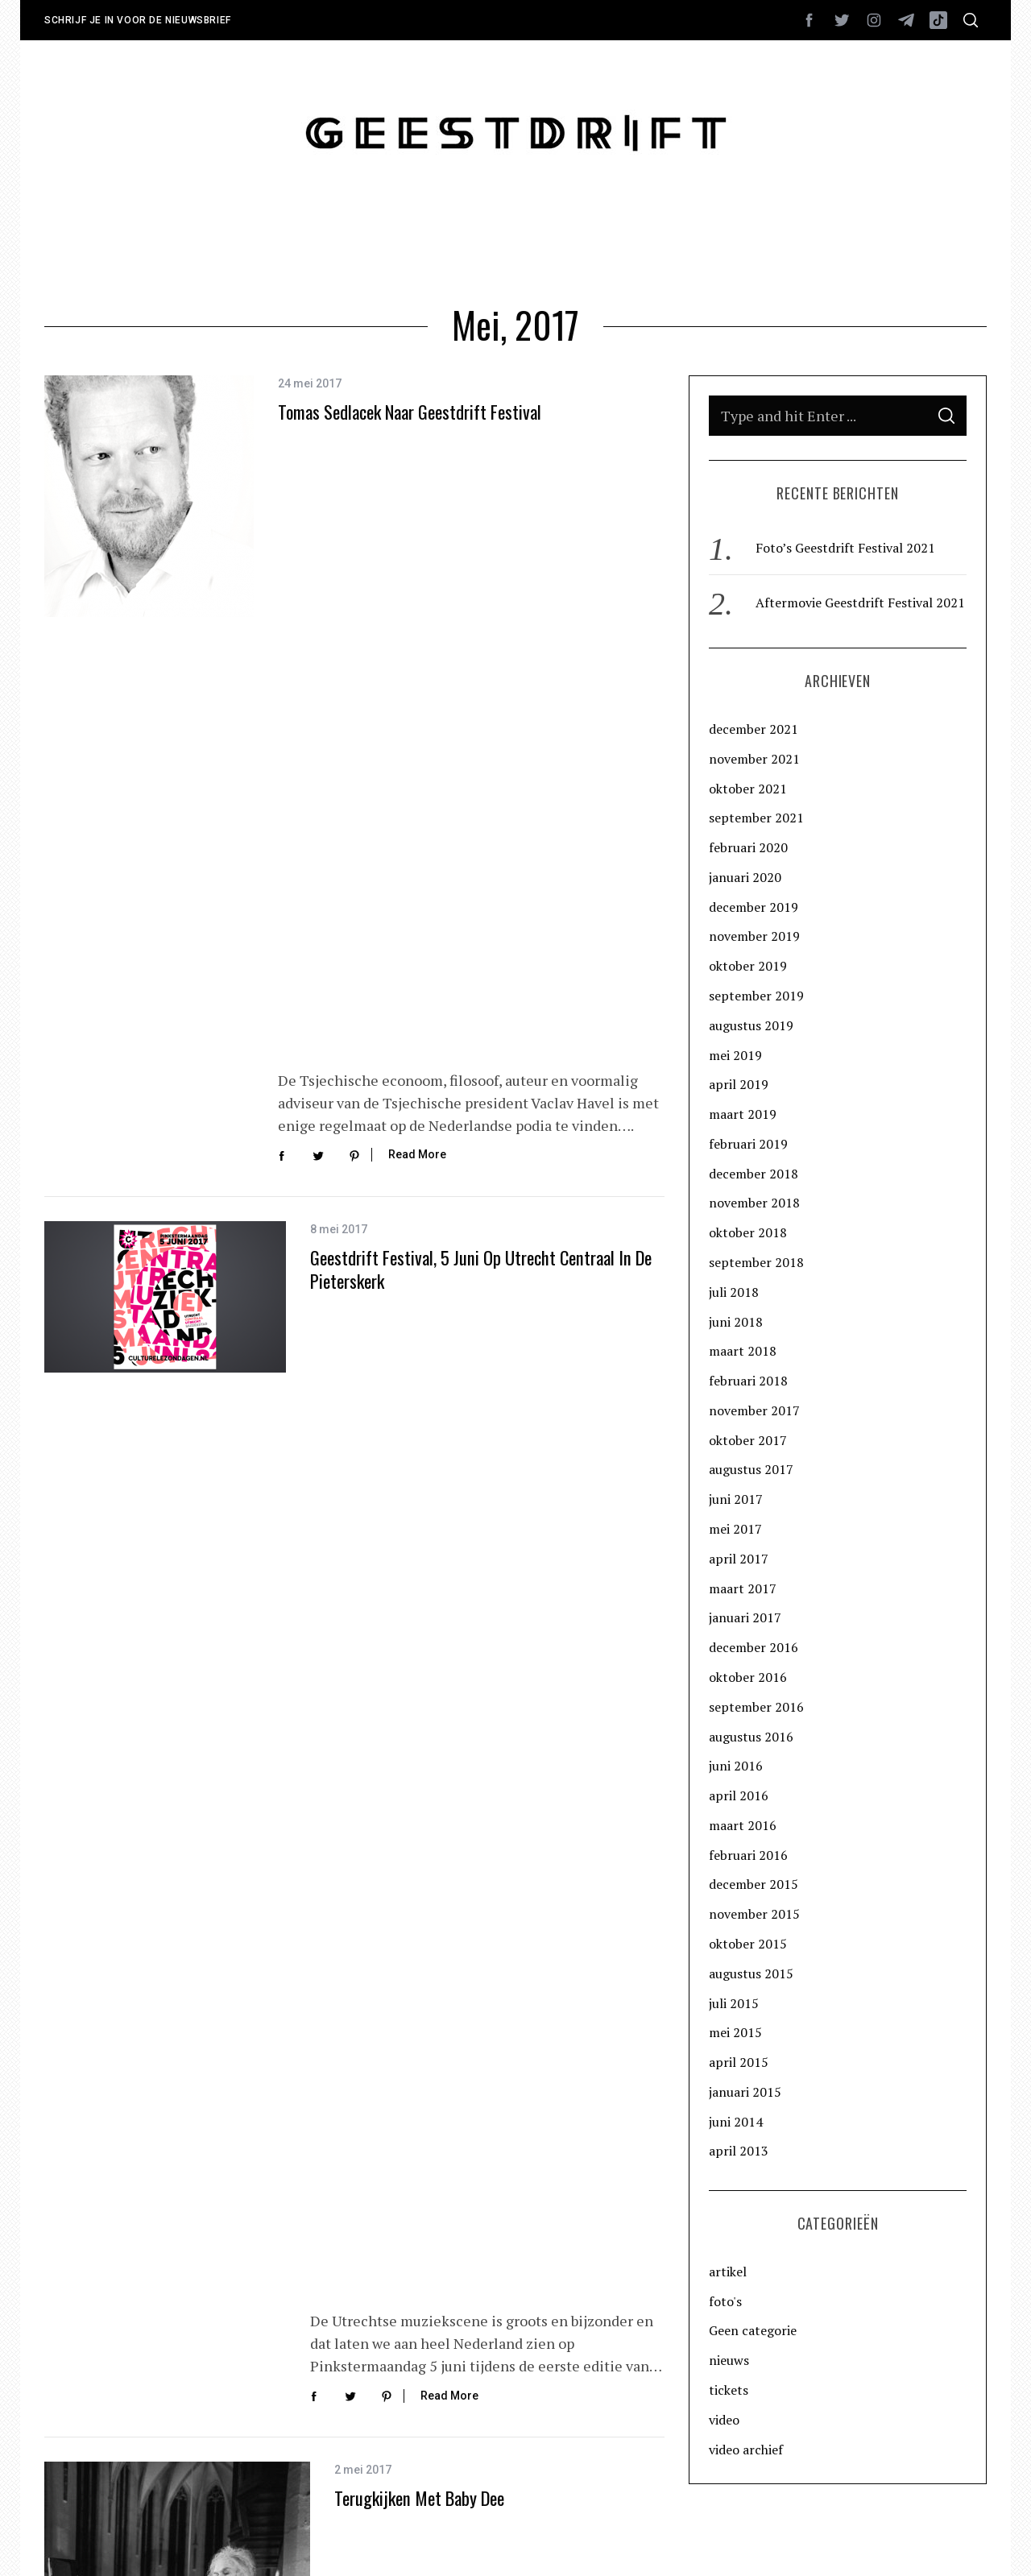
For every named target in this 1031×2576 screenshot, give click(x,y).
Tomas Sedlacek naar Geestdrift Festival (409, 452)
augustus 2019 (751, 1025)
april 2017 (738, 1559)
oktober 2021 (748, 788)
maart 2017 (742, 1588)
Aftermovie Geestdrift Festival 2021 (860, 602)
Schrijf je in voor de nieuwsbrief (137, 20)
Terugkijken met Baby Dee (419, 1044)
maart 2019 (742, 1114)
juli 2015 (734, 2003)
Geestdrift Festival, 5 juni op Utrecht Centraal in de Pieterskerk (481, 714)
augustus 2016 (751, 1737)
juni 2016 (736, 1766)
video (724, 2420)
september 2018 (756, 1262)
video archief (746, 2449)
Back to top (943, 2542)
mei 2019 (735, 1055)
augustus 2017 (751, 1469)
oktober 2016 (748, 1677)
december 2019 (753, 907)
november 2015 (754, 1914)
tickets (728, 2390)
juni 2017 (736, 1499)
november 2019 (754, 936)
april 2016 (738, 1795)
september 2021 (756, 817)
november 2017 (754, 1410)
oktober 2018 (748, 1232)
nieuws (729, 2360)
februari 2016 (748, 1855)
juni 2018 (736, 1322)
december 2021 (753, 729)
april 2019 (738, 1084)
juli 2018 (734, 1292)
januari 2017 (745, 1617)
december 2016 (753, 1647)
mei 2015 (735, 2032)
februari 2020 (748, 847)
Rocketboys (273, 2542)
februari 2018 (748, 1380)
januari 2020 (745, 877)
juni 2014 (736, 2122)
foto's (725, 2301)
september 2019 (756, 995)
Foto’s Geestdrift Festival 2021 (845, 548)
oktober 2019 (748, 966)
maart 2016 (742, 1825)
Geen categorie (753, 2330)
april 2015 (738, 2062)
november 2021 (754, 759)
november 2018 (754, 1202)
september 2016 (756, 1707)
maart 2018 (742, 1351)
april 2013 (738, 2151)
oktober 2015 (748, 1944)
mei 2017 (735, 1529)
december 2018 (753, 1173)
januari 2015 (745, 2092)
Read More (417, 559)
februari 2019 (748, 1144)
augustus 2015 (751, 1973)
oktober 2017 (748, 1440)
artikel (728, 2271)
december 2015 (753, 1884)
